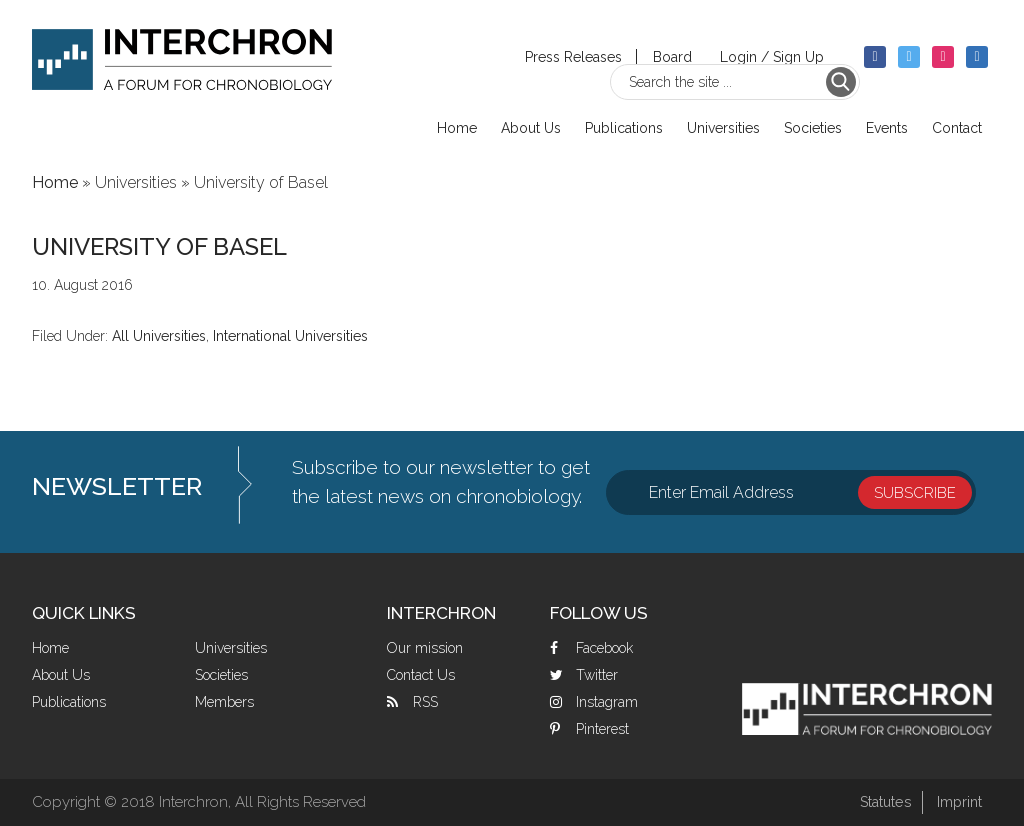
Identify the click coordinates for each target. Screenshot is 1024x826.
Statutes (880, 802)
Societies (221, 675)
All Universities (159, 336)
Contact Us (421, 675)
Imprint (958, 802)
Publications (69, 702)
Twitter (597, 675)
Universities (231, 648)
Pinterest (602, 729)
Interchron (182, 66)
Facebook (604, 648)
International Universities (290, 336)
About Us (61, 675)
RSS (425, 702)
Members (224, 702)
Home (50, 648)
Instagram (607, 702)
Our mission (425, 648)
